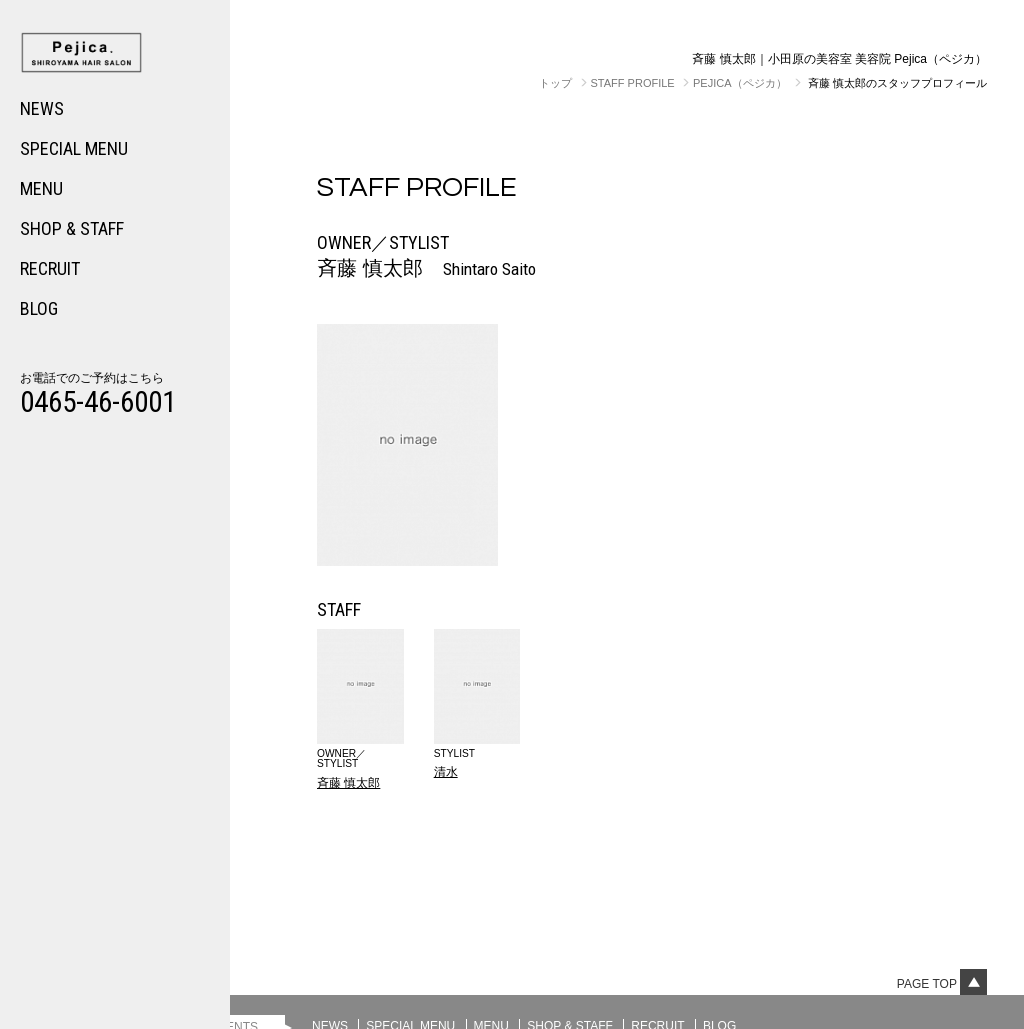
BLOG (39, 308)
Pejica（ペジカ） (740, 83)
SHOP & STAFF (72, 228)
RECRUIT (50, 268)
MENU (41, 188)
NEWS (42, 108)
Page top (942, 984)
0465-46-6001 (98, 402)
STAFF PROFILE (633, 83)
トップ (555, 83)
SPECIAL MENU (74, 148)
